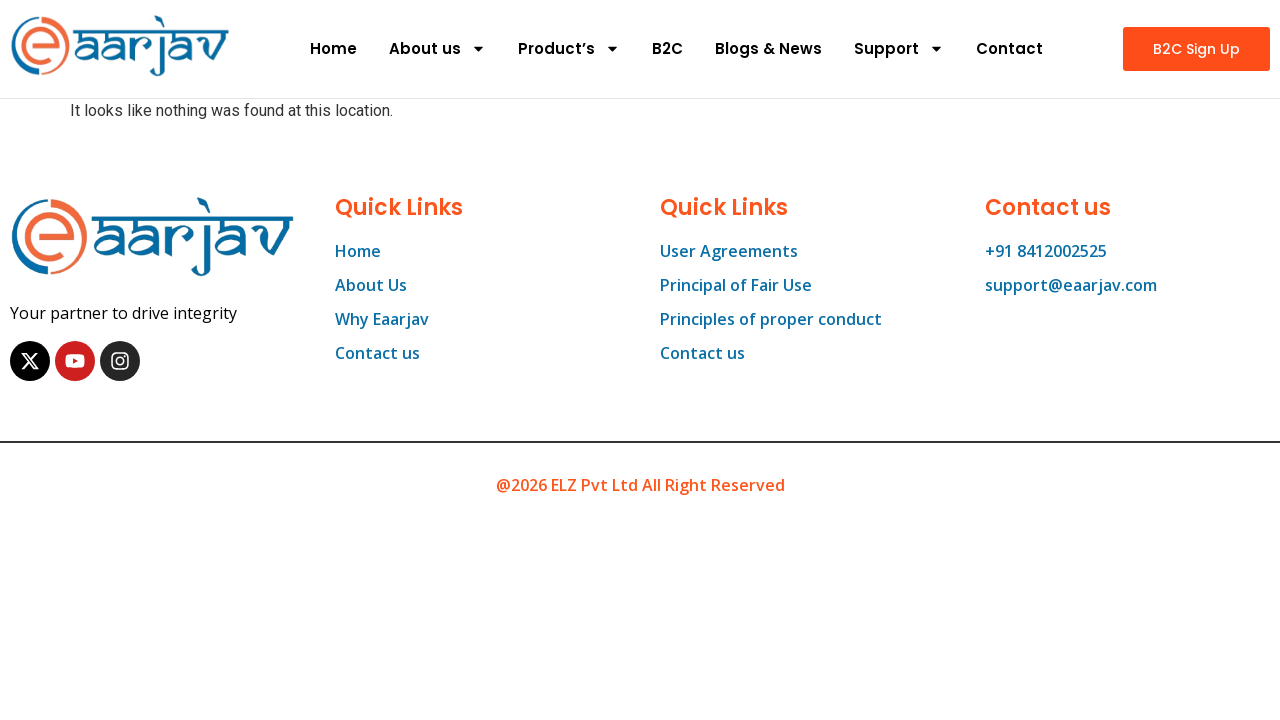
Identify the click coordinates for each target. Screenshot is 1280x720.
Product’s (569, 48)
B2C (667, 48)
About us (437, 48)
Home (333, 48)
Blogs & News (768, 48)
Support (899, 48)
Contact (1009, 48)
